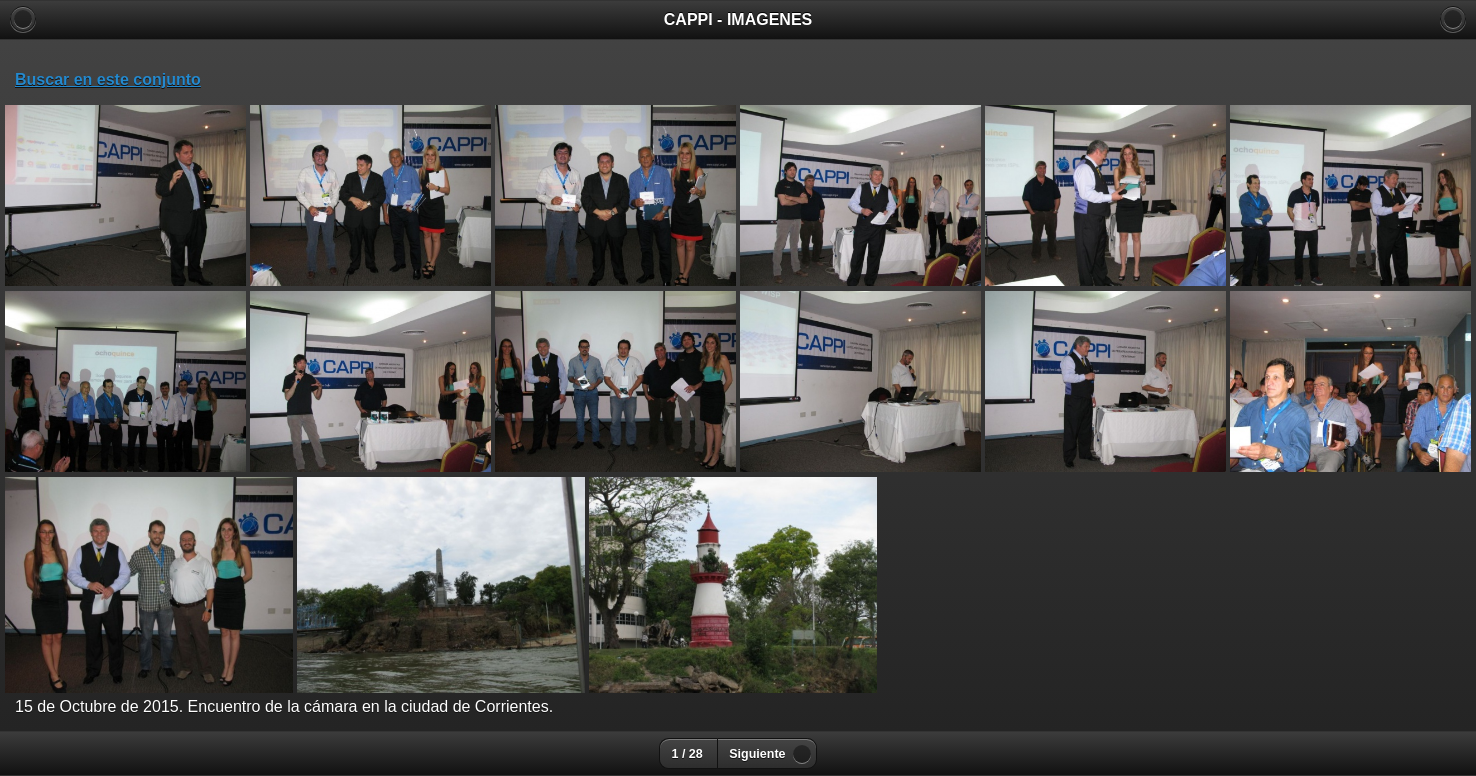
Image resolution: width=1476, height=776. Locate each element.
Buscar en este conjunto (108, 79)
